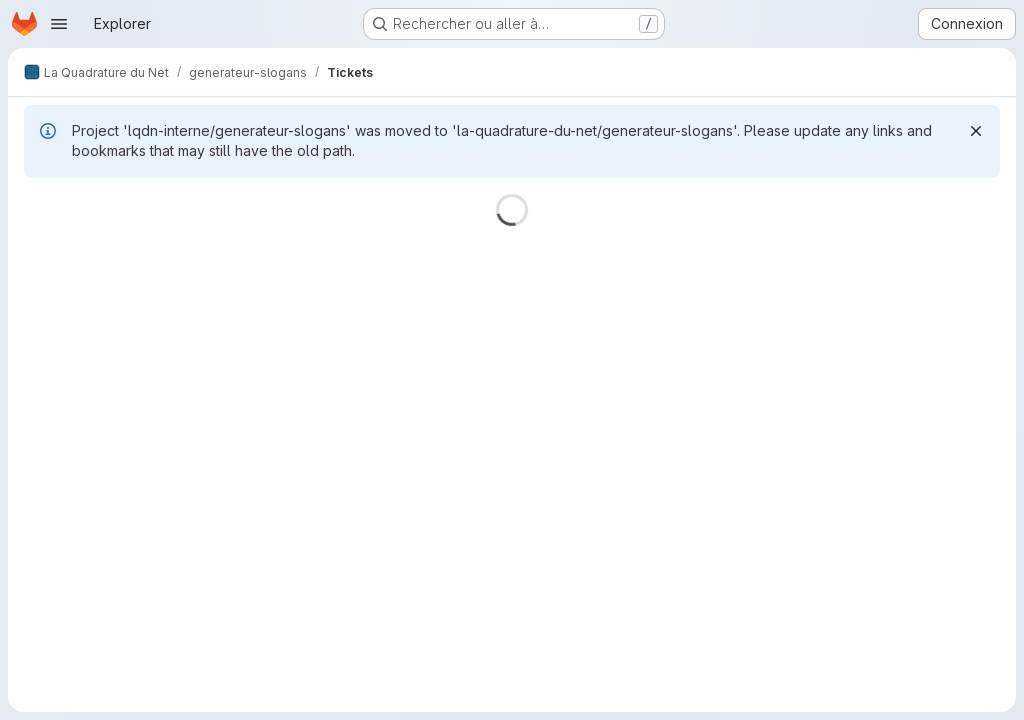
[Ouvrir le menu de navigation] (59, 24)
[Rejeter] (976, 131)
